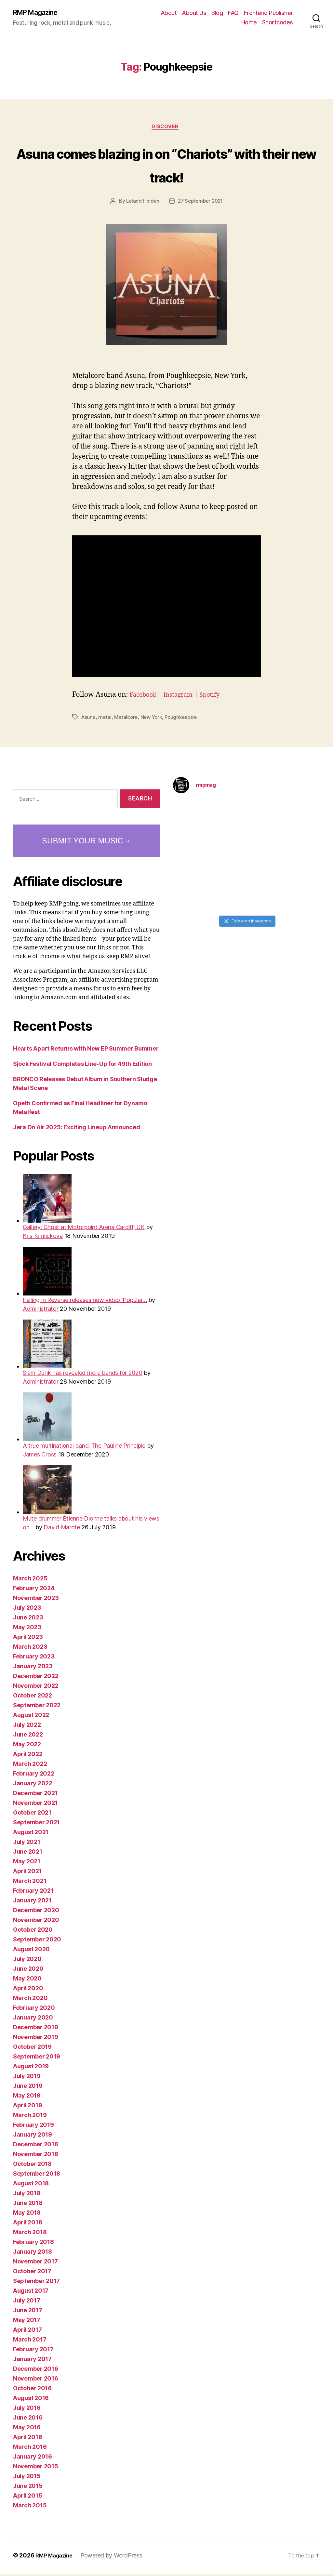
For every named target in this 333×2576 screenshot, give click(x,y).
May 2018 (27, 2214)
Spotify (219, 697)
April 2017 (27, 2331)
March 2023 (30, 1648)
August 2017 (30, 2292)
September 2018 (36, 2175)
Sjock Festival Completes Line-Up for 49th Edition (82, 1066)
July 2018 (27, 2195)
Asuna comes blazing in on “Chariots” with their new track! (166, 165)
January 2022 (32, 1785)
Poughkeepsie (185, 719)
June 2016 (28, 2419)
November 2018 (35, 2156)
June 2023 (28, 1619)
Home (249, 23)
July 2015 (27, 2478)
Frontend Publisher (268, 13)
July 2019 (27, 2078)
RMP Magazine (39, 13)
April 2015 (27, 2497)
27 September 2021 (201, 203)
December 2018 (35, 2146)
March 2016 (30, 2449)
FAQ (233, 13)
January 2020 (33, 2019)
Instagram (184, 697)
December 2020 (36, 1912)
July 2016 (27, 2410)
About (169, 13)
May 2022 (27, 1746)
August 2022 (31, 1717)
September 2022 (36, 1707)
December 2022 (36, 1678)
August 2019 (31, 2068)
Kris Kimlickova (43, 1238)
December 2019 (35, 2029)
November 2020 (36, 1922)
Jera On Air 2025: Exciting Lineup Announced (76, 1129)
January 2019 (32, 2136)
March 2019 (30, 2117)
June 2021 (27, 1853)
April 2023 (28, 1639)
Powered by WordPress (116, 2557)
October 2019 (32, 2049)
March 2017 (29, 2341)
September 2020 (37, 1941)
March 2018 (30, 2234)
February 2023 (34, 1658)
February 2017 (33, 2351)
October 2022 (32, 1697)
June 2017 (27, 2312)
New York (154, 719)
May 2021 (26, 1863)
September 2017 (36, 2283)
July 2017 (26, 2302)
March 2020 (30, 2000)
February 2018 (33, 2244)
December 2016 (35, 2371)
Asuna (88, 719)
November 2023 (36, 1600)
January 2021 (32, 1902)
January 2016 (32, 2458)
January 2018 (32, 2253)
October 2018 (32, 2166)
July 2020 (27, 1961)
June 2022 (28, 1736)
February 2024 (34, 1590)
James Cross (40, 1456)
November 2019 (35, 2039)
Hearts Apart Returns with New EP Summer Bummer (86, 1050)
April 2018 (27, 2224)
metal (106, 719)
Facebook (145, 697)
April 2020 (28, 1990)
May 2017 (26, 2322)
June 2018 (28, 2205)
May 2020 (27, 1980)
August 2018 (31, 2185)
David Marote (62, 1529)
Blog (217, 13)
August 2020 (31, 1951)
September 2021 (36, 1824)
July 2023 (27, 1609)
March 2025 (30, 1580)
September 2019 (36, 2058)
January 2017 (32, 2361)
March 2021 (29, 1883)
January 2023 (33, 1668)
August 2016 (31, 2400)
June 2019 (28, 2088)
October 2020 (33, 1931)
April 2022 (27, 1756)
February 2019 (33, 2127)
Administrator (41, 1311)
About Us (194, 13)
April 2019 (27, 2107)
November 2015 (35, 2468)
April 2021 (27, 1873)
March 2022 (30, 1766)
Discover (166, 129)
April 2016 (27, 2439)
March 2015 (30, 2507)
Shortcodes (277, 23)
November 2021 (35, 1805)
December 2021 (35, 1795)
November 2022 (36, 1687)
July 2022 (27, 1727)
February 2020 (34, 2009)
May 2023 (27, 1629)
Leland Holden (141, 203)
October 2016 (32, 2390)
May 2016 (27, 2429)
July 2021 (26, 1844)
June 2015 (28, 2488)
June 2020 (28, 1970)
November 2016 (35, 2380)
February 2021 (33, 1892)
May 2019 (27, 2097)
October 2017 (32, 2273)
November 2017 (35, 2263)
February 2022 (33, 1775)
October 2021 (32, 1814)
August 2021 (30, 1834)
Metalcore (127, 719)
